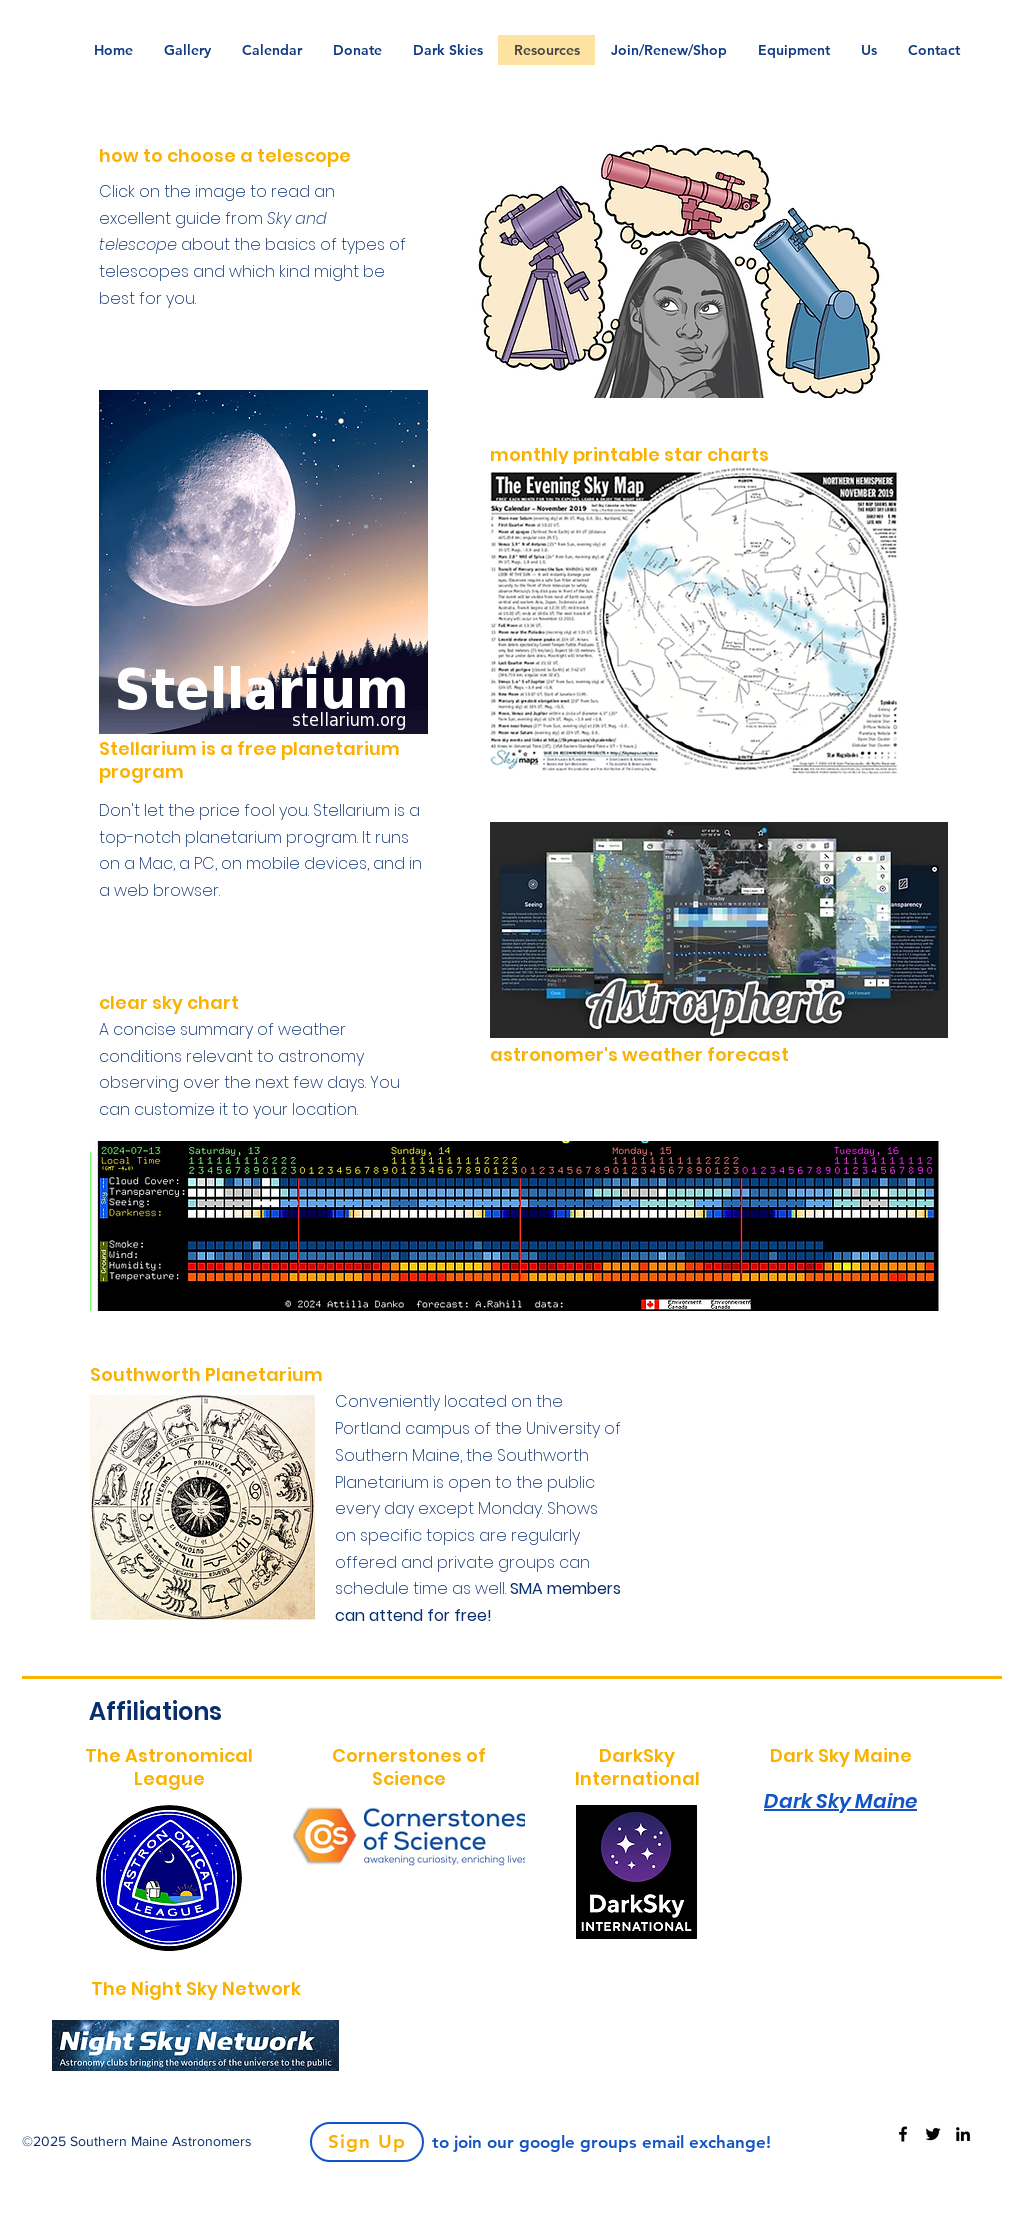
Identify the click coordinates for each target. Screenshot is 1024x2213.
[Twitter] (933, 2134)
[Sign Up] (367, 2142)
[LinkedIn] (963, 2134)
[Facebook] (903, 2134)
